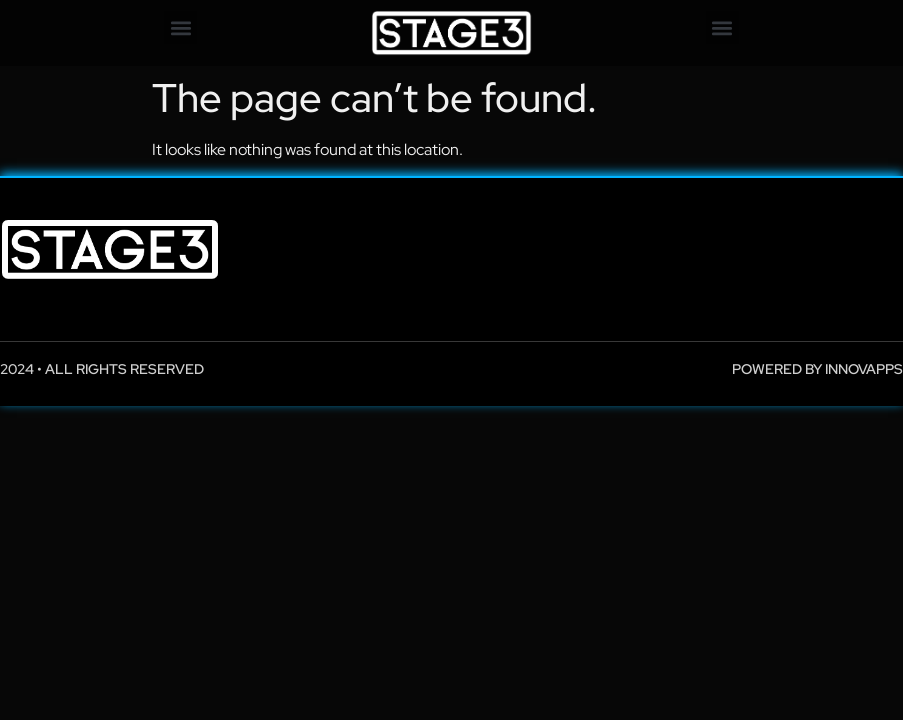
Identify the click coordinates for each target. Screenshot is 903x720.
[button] (180, 27)
